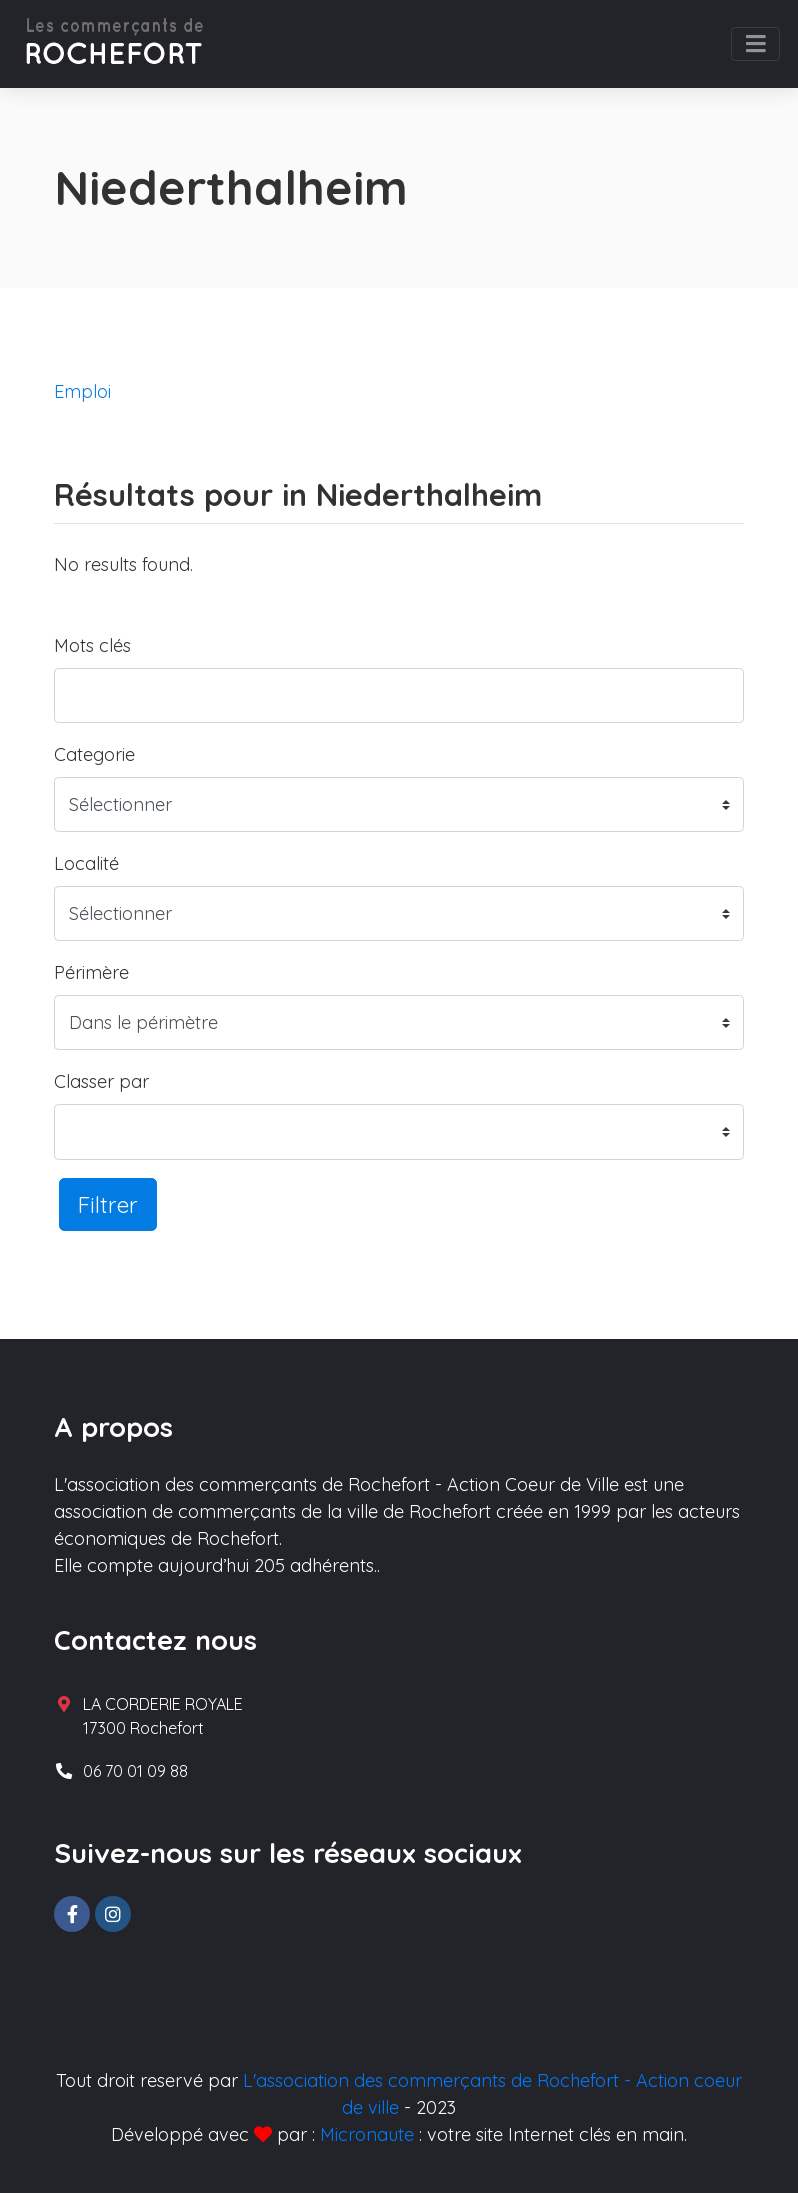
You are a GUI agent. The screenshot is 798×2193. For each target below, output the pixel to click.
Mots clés (92, 645)
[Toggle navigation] (755, 44)
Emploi (82, 391)
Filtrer (108, 1204)
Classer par (101, 1081)
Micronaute (367, 2134)
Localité (86, 863)
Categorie (94, 754)
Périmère (91, 972)
